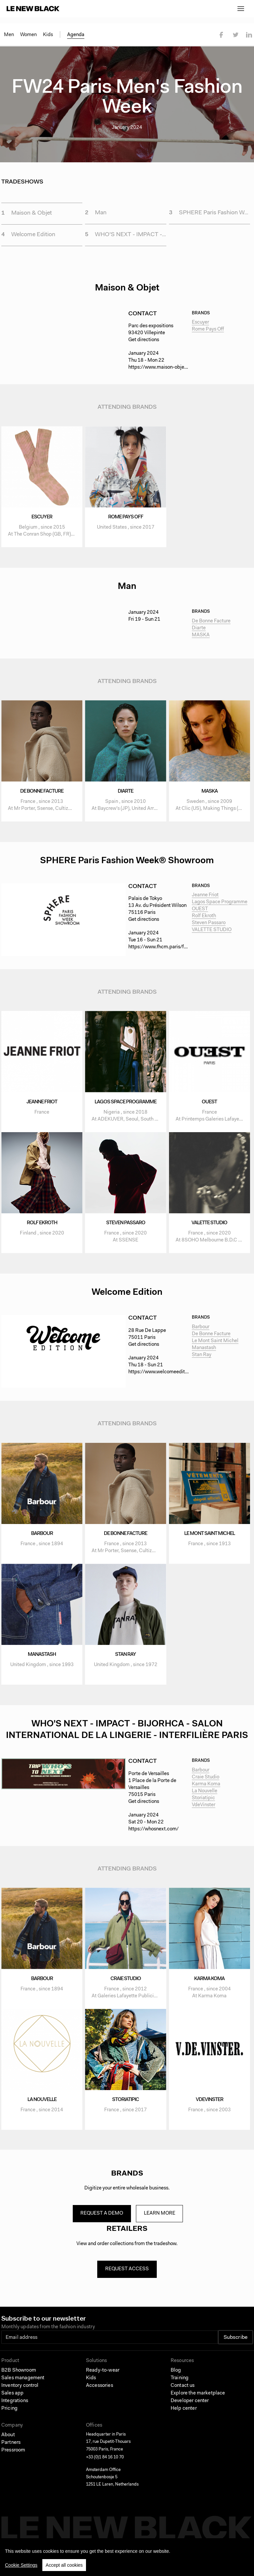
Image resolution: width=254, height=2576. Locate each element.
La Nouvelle (204, 1795)
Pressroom (13, 2459)
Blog (176, 2380)
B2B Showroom (18, 2380)
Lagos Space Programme (219, 906)
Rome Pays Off (208, 334)
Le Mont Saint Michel (215, 1345)
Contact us (183, 2395)
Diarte (199, 632)
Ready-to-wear (102, 2380)
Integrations (14, 2410)
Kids (48, 34)
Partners (11, 2452)
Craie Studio (205, 1781)
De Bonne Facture (211, 625)
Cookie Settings (21, 2565)
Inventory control (20, 2395)
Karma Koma (206, 1788)
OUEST (200, 913)
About (8, 2444)
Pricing (9, 2418)
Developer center (190, 2410)
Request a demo (101, 2218)
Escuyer (200, 327)
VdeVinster (203, 1809)
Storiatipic (203, 1802)
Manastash (204, 1352)
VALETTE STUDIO (212, 934)
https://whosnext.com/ (153, 1833)
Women (28, 34)
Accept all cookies (64, 2565)
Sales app (12, 2402)
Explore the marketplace (198, 2402)
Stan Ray (201, 1359)
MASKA (201, 639)
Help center (184, 2418)
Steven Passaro (209, 927)
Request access (127, 2276)
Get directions (143, 344)
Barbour (200, 1331)
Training (180, 2387)
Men (9, 34)
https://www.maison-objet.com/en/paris (172, 372)
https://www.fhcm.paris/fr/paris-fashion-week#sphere (187, 951)
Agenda (75, 34)
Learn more (162, 2218)
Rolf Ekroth (204, 920)
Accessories (99, 2395)
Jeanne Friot (205, 899)
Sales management (22, 2387)
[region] (127, 2557)
